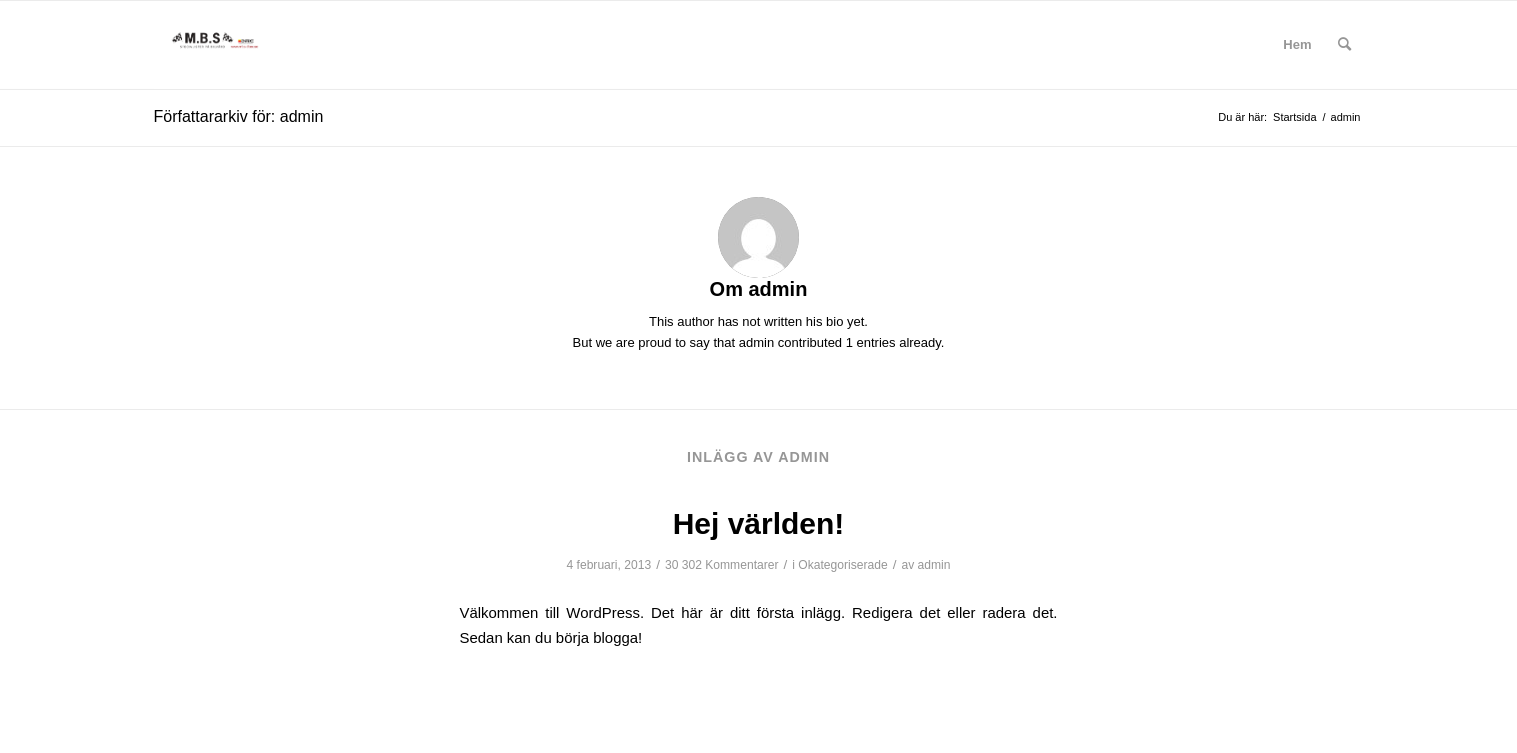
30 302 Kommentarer (722, 565)
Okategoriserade (842, 565)
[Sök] (1344, 45)
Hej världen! (759, 523)
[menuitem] (1297, 45)
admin (934, 565)
